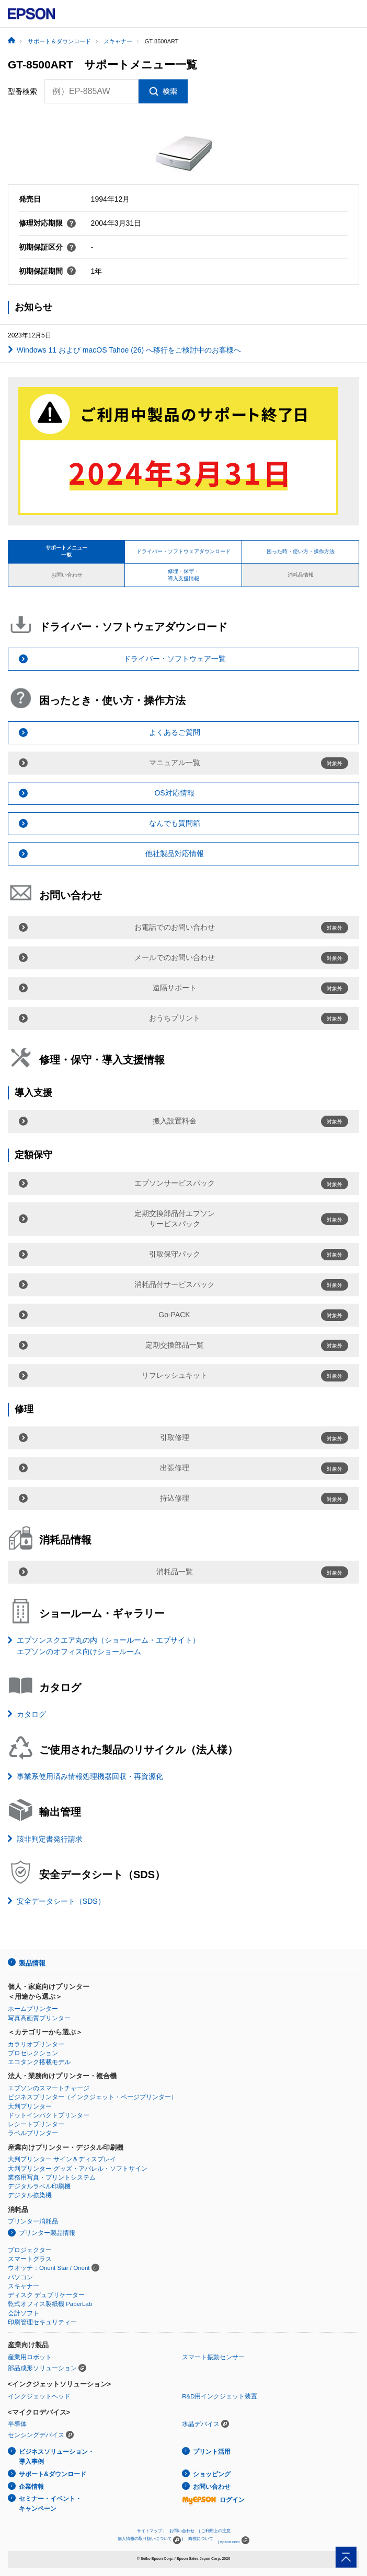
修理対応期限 (47, 223)
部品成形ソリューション (42, 2368)
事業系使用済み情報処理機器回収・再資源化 (90, 1776)
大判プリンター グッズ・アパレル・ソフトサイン (77, 2168)
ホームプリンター (33, 2009)
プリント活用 (212, 2451)
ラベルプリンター (33, 2133)
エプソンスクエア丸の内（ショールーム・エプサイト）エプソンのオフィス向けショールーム (108, 1646)
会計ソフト (23, 2313)
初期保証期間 (47, 271)
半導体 (17, 2424)
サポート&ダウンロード (52, 2474)
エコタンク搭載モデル (39, 2062)
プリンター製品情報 (47, 2233)
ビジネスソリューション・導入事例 (56, 2456)
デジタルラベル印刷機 (39, 2186)
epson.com (230, 2541)
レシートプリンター (36, 2124)
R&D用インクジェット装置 (219, 2396)
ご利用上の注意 (216, 2530)
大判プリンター (30, 2106)
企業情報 (31, 2486)
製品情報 (32, 1963)
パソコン (20, 2277)
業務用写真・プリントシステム (52, 2177)
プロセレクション (33, 2053)
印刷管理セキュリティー (42, 2322)
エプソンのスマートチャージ (48, 2088)
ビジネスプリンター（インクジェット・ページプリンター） (92, 2097)
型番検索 (22, 91)
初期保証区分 (47, 247)
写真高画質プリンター (39, 2018)
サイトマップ (149, 2530)
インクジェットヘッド (39, 2396)
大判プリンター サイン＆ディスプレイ (62, 2159)
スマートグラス (30, 2259)
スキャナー (23, 2286)
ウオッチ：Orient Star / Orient (49, 2268)
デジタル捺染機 (30, 2195)
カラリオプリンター (36, 2044)
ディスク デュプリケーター (46, 2295)
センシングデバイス (36, 2435)
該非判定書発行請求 (50, 1839)
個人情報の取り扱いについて (149, 2540)
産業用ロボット (30, 2357)
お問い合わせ (212, 2486)
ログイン (213, 2499)
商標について (200, 2538)
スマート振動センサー (213, 2357)
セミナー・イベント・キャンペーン (50, 2503)
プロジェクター (30, 2250)
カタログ (31, 1714)
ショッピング (212, 2474)
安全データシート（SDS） (61, 1901)
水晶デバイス (201, 2424)
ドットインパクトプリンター (48, 2115)
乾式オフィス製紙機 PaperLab (50, 2304)
